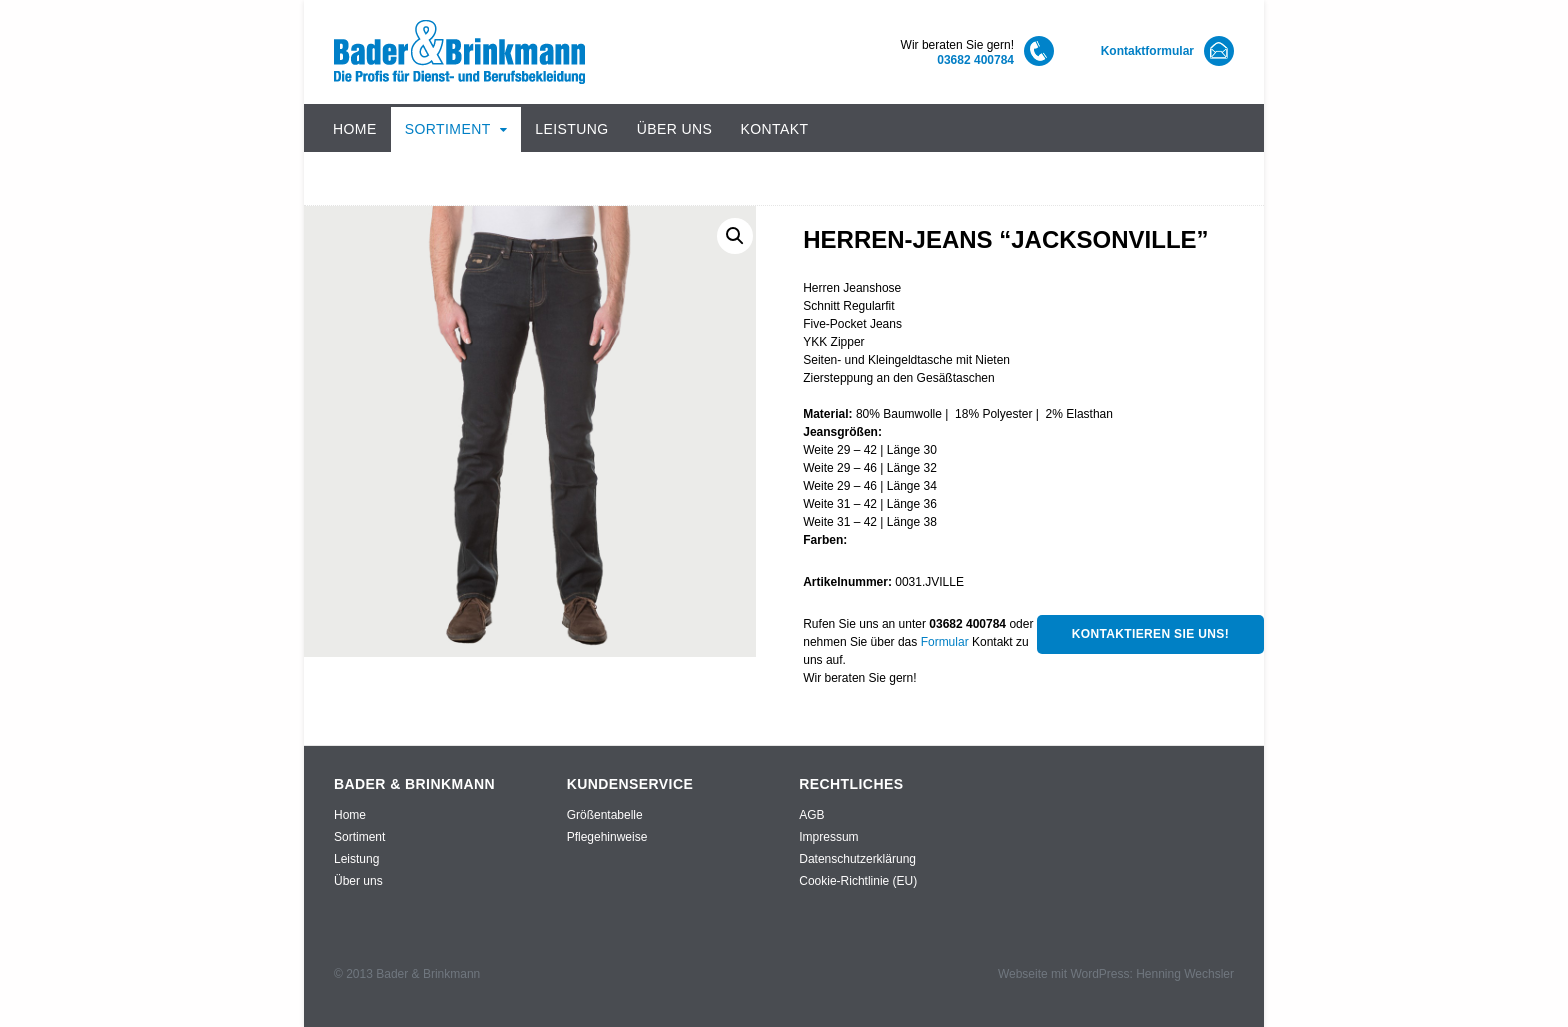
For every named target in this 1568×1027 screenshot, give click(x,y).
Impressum (828, 837)
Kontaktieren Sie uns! (1150, 634)
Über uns (675, 129)
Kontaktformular (1147, 51)
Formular (945, 642)
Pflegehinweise (607, 837)
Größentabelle (605, 815)
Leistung (571, 129)
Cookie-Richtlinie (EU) (858, 881)
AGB (811, 815)
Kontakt (774, 129)
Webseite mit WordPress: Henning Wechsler (1116, 974)
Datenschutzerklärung (857, 859)
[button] (735, 236)
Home (355, 129)
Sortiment (448, 129)
